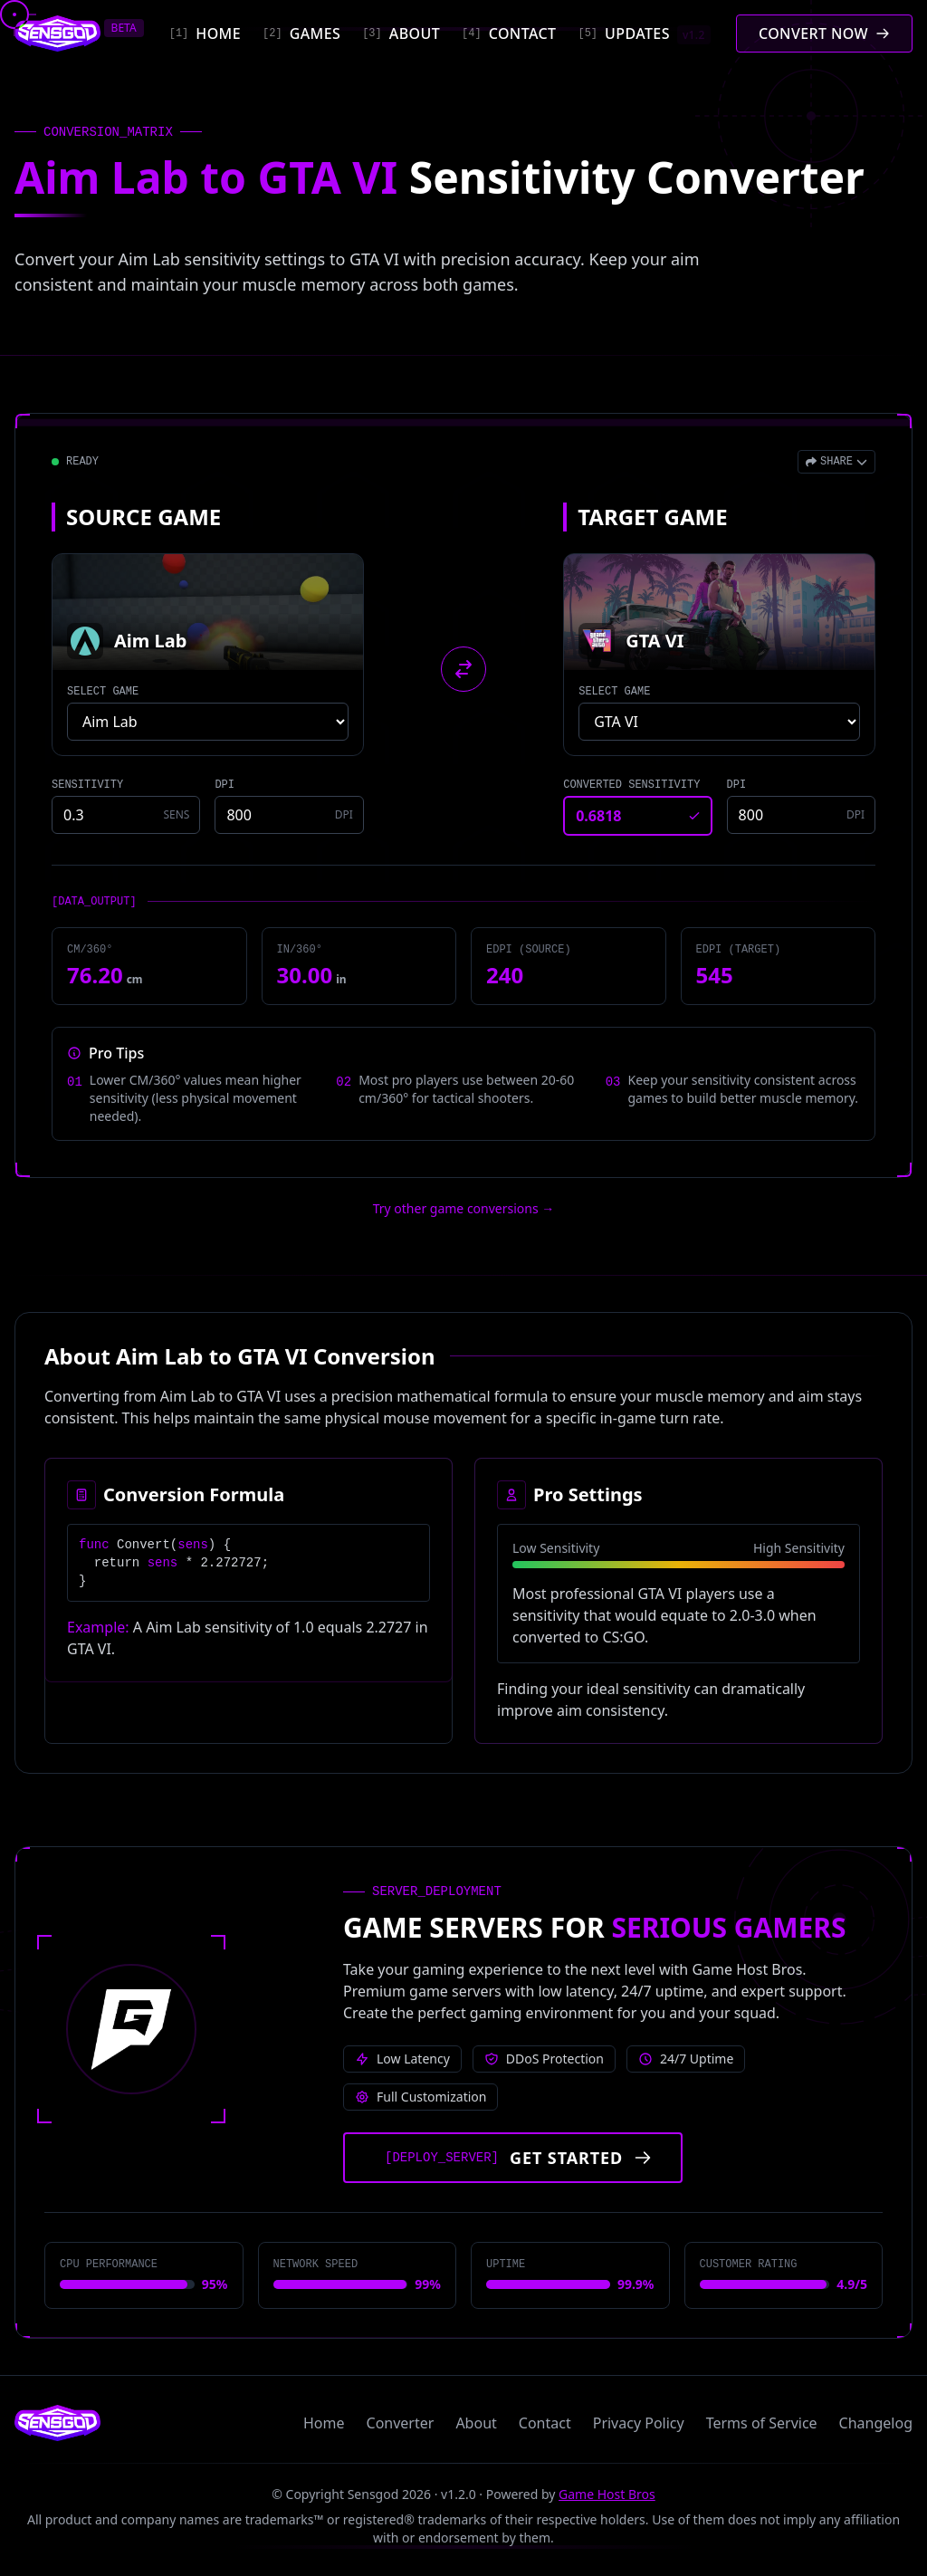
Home (324, 2423)
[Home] (205, 33)
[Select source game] (208, 722)
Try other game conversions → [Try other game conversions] (464, 1208)
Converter (401, 2423)
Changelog (876, 2423)
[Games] (301, 33)
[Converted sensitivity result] (637, 816)
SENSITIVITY (87, 785)
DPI (224, 785)
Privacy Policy (638, 2423)
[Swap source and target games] (463, 669)
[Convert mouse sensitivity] (824, 33)
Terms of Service (761, 2423)
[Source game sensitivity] (126, 815)
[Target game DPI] (801, 815)
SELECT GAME (103, 691)
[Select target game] (719, 722)
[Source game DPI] (289, 815)
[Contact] (509, 33)
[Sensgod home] (57, 33)
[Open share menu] (836, 462)
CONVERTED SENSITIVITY (631, 785)
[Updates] (644, 33)
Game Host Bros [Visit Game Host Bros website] (607, 2494)
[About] (401, 33)
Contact (545, 2423)
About (475, 2423)
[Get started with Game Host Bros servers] (513, 2157)
